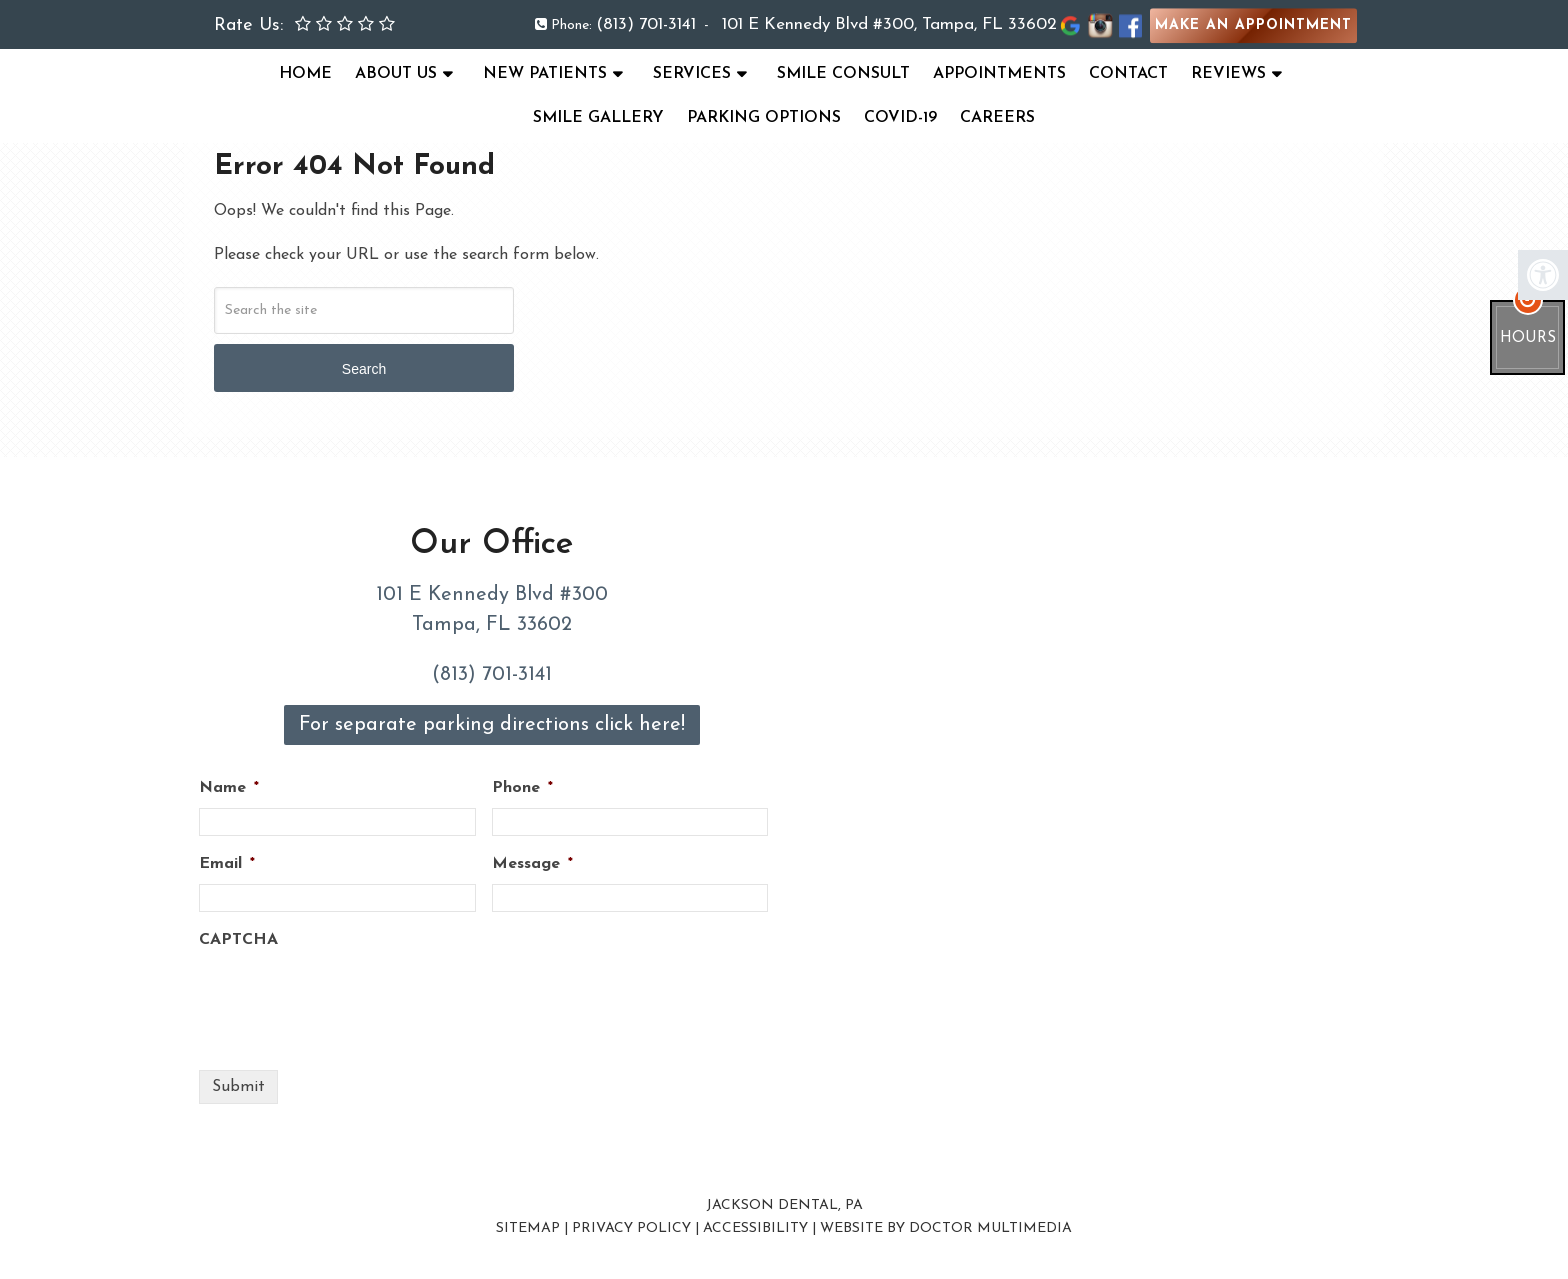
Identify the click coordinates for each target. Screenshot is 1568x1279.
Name (229, 788)
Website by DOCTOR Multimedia (946, 1228)
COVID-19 (900, 118)
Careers (997, 118)
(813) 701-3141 (646, 24)
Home (305, 74)
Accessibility (755, 1228)
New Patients (545, 74)
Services (692, 74)
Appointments (999, 74)
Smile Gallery (598, 118)
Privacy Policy (631, 1228)
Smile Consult (843, 74)
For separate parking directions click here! (492, 725)
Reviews (1228, 74)
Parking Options (764, 118)
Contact (1128, 74)
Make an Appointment (1253, 25)
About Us (396, 74)
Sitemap (528, 1228)
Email (227, 864)
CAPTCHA (238, 940)
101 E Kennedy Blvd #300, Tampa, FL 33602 (889, 24)
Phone (522, 788)
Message (532, 864)
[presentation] (351, 999)
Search (364, 369)
